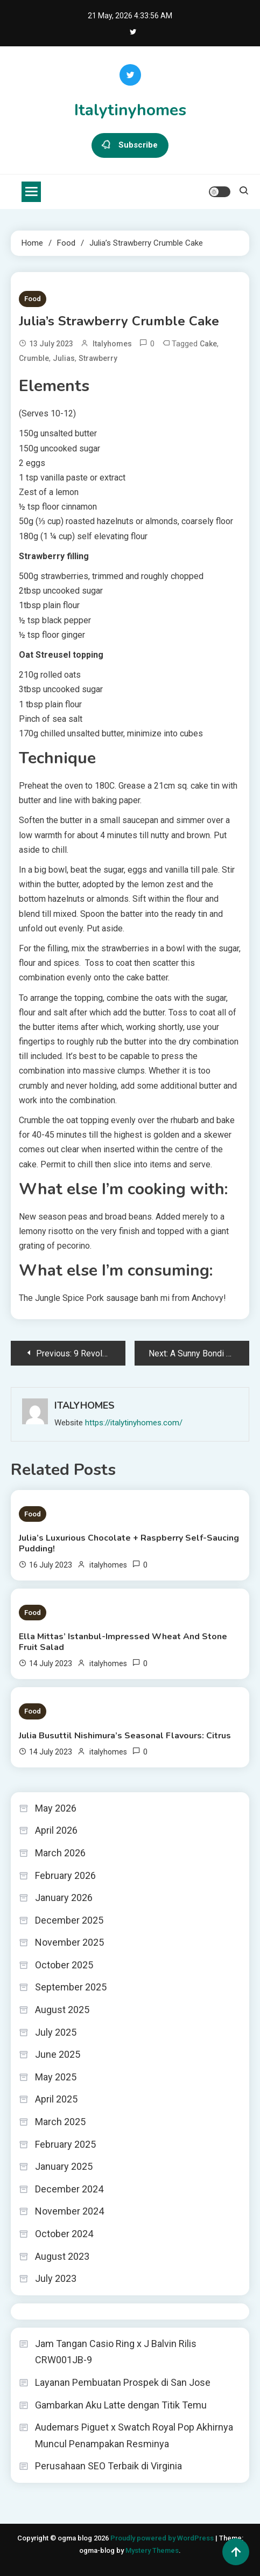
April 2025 (56, 2099)
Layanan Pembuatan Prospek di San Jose (122, 2382)
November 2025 (69, 1942)
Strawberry (98, 358)
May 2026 (55, 1808)
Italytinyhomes (130, 110)
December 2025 (69, 1920)
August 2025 (62, 2009)
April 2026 (56, 1830)
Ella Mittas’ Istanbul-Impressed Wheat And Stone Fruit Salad (123, 1642)
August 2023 (62, 2256)
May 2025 (55, 2077)
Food (32, 299)
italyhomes (112, 343)
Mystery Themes (152, 2550)
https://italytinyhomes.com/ (133, 1423)
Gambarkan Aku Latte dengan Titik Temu (121, 2405)
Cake (208, 343)
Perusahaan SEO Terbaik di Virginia (108, 2465)
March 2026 (60, 1852)
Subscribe (130, 145)
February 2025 (65, 2144)
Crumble (34, 358)
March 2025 (60, 2121)
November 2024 (69, 2211)
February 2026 (65, 1875)
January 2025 (64, 2166)
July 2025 (55, 2032)
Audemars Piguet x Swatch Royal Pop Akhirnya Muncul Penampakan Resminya (134, 2435)
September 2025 (71, 1987)
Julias (64, 358)
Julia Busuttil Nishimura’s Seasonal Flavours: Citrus (125, 1735)
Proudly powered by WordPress (162, 2538)
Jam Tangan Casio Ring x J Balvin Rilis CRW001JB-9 (115, 2352)
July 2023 (55, 2278)
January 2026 (64, 1897)
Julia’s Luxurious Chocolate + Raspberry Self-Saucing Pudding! (129, 1543)
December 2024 (69, 2189)
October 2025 (64, 1965)
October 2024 (64, 2233)
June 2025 (57, 2054)
